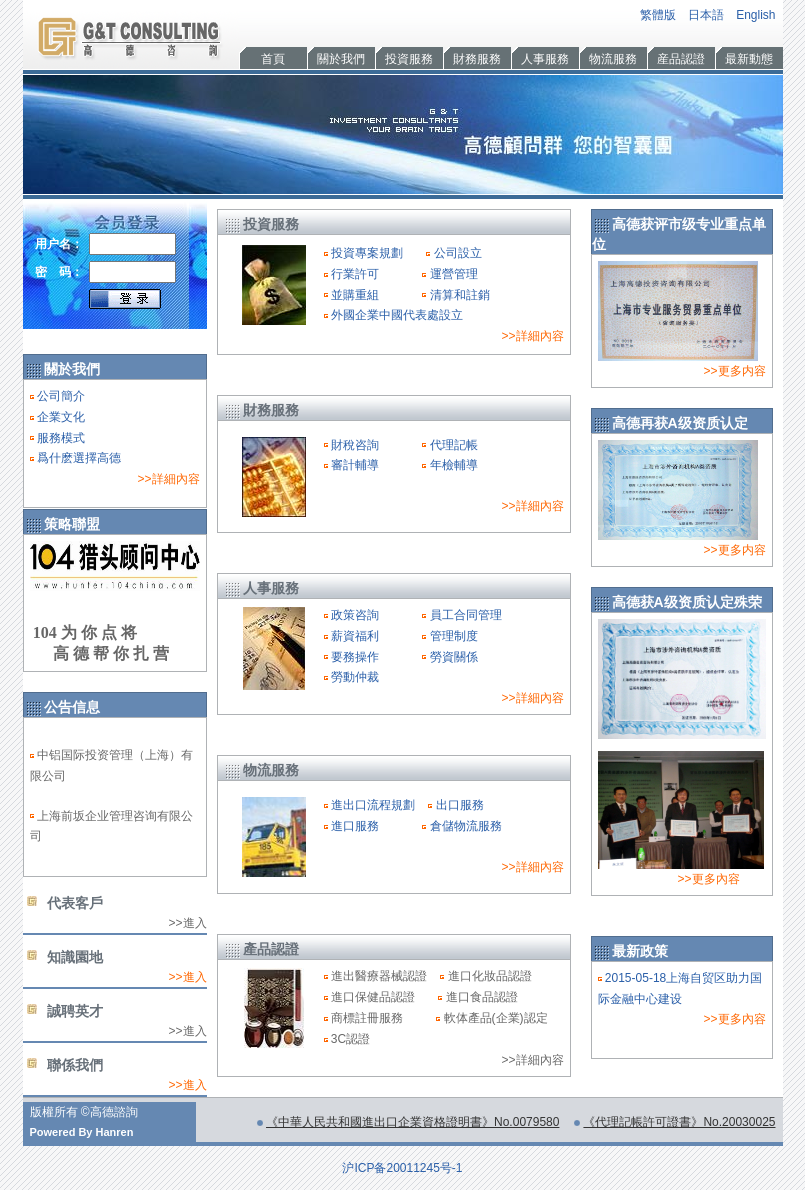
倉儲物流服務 (466, 826)
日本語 (706, 15)
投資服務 (409, 59)
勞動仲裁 (355, 677)
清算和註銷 (460, 295)
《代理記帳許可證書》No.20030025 (679, 1122)
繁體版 (658, 15)
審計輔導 (355, 465)
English (755, 15)
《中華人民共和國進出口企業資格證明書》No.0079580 (412, 1122)
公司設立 (458, 253)
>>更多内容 (734, 371)
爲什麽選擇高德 (79, 458)
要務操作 (355, 657)
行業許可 (355, 274)
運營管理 (454, 274)
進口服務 (355, 826)
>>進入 (187, 977)
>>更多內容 (709, 879)
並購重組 (355, 295)
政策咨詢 (355, 615)
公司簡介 (61, 396)
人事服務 (545, 59)
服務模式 (61, 438)
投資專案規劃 (367, 253)
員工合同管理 (466, 615)
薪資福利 (355, 636)
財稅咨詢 (355, 445)
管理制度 (454, 636)
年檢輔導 (454, 465)
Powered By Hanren (82, 1132)
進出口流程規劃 (373, 805)
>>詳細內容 (168, 479)
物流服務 (613, 59)
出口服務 (460, 805)
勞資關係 (454, 657)
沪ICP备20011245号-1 (402, 1168)
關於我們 (341, 59)
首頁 (273, 59)
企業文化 (61, 417)
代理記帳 (454, 445)
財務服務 (477, 59)
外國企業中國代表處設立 (397, 315)
